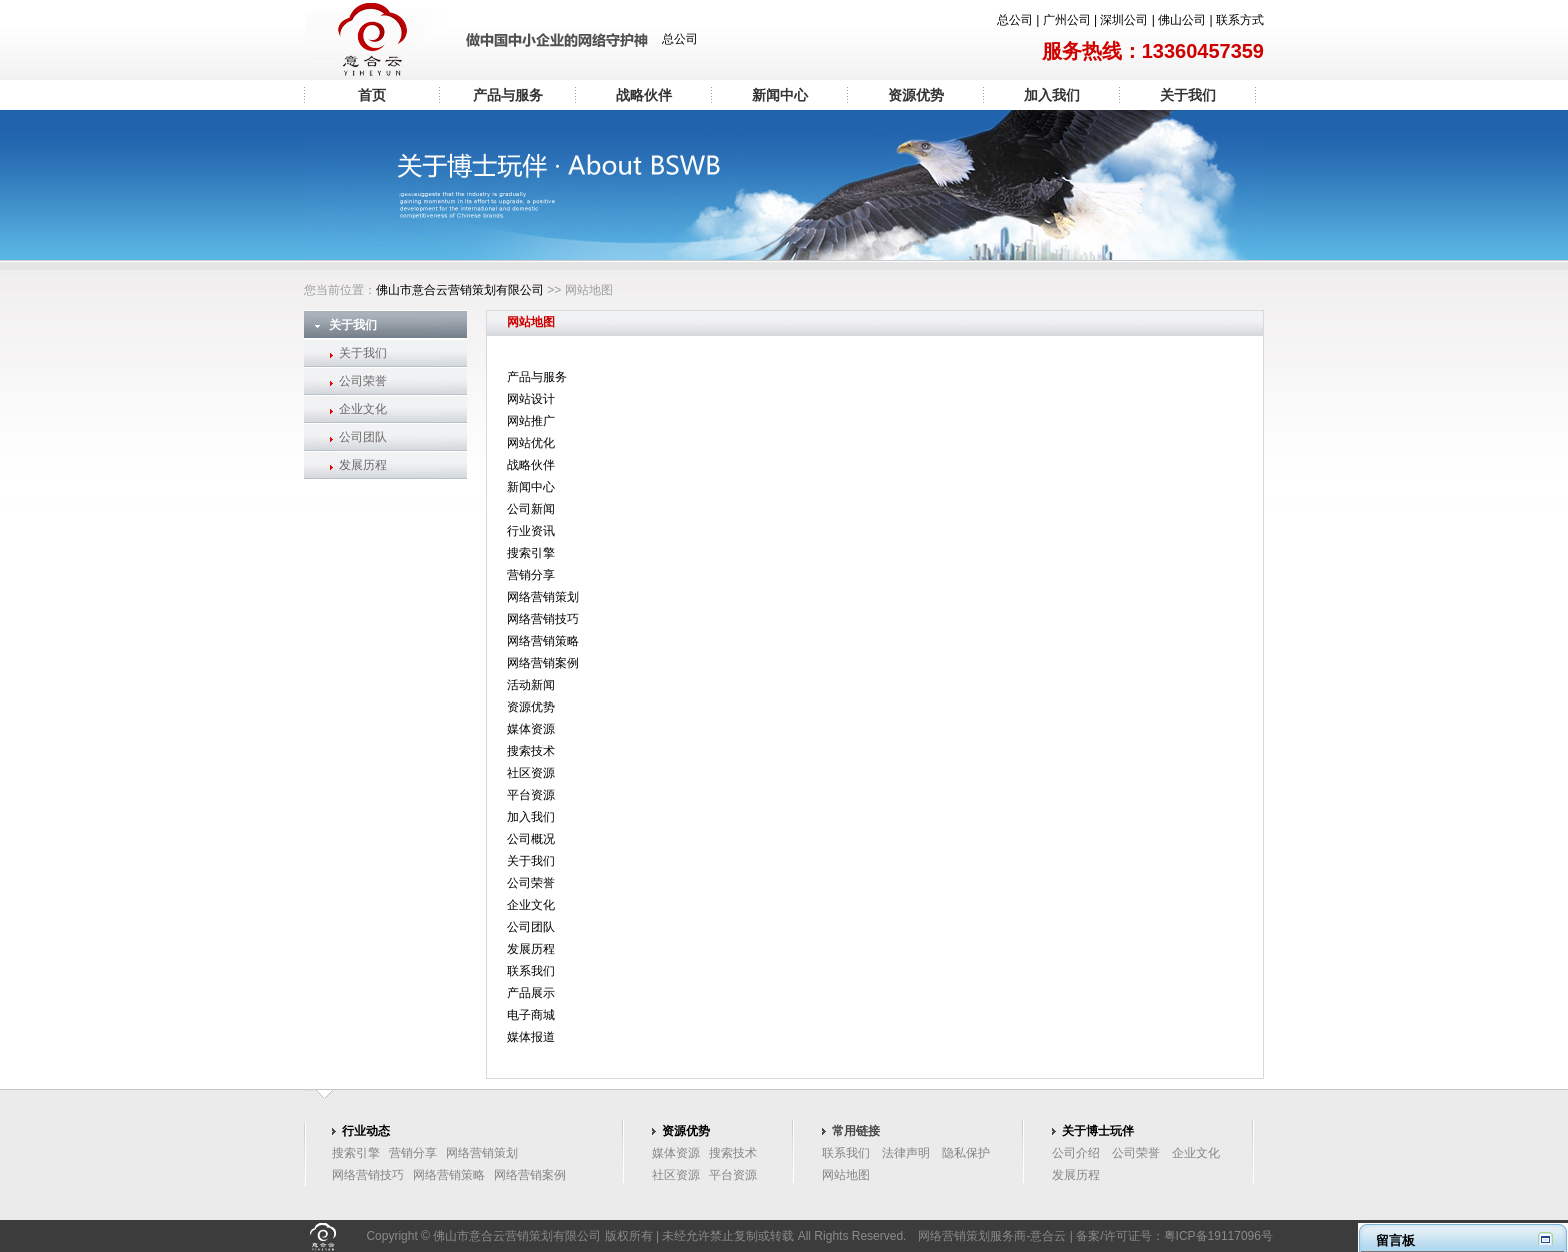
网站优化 (531, 443)
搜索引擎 (531, 553)
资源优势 (916, 95)
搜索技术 (531, 751)
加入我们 (1052, 95)
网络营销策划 (543, 597)
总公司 (1015, 20)
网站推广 (531, 421)
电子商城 (531, 1015)
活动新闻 (531, 685)
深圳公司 (1124, 20)
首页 (372, 95)
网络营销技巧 (543, 619)
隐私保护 (966, 1153)
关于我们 (1188, 95)
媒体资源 (531, 729)
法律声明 (906, 1153)
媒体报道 (531, 1037)
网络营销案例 (543, 663)
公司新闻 (531, 509)
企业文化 (363, 409)
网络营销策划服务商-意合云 (992, 1236)
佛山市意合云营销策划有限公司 (460, 290)
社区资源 (531, 773)
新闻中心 (780, 95)
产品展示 (531, 993)
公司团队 (363, 437)
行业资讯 (531, 531)
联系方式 (1240, 20)
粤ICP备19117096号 (1218, 1236)
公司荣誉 (363, 381)
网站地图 (846, 1175)
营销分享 (531, 575)
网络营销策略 (543, 641)
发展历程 (363, 465)
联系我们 (531, 971)
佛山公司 (1182, 20)
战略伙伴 (644, 95)
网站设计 (531, 399)
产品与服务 (508, 95)
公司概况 (531, 839)
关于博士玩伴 (1098, 1131)
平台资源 (531, 795)
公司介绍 (1076, 1153)
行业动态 (366, 1131)
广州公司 (1067, 20)
